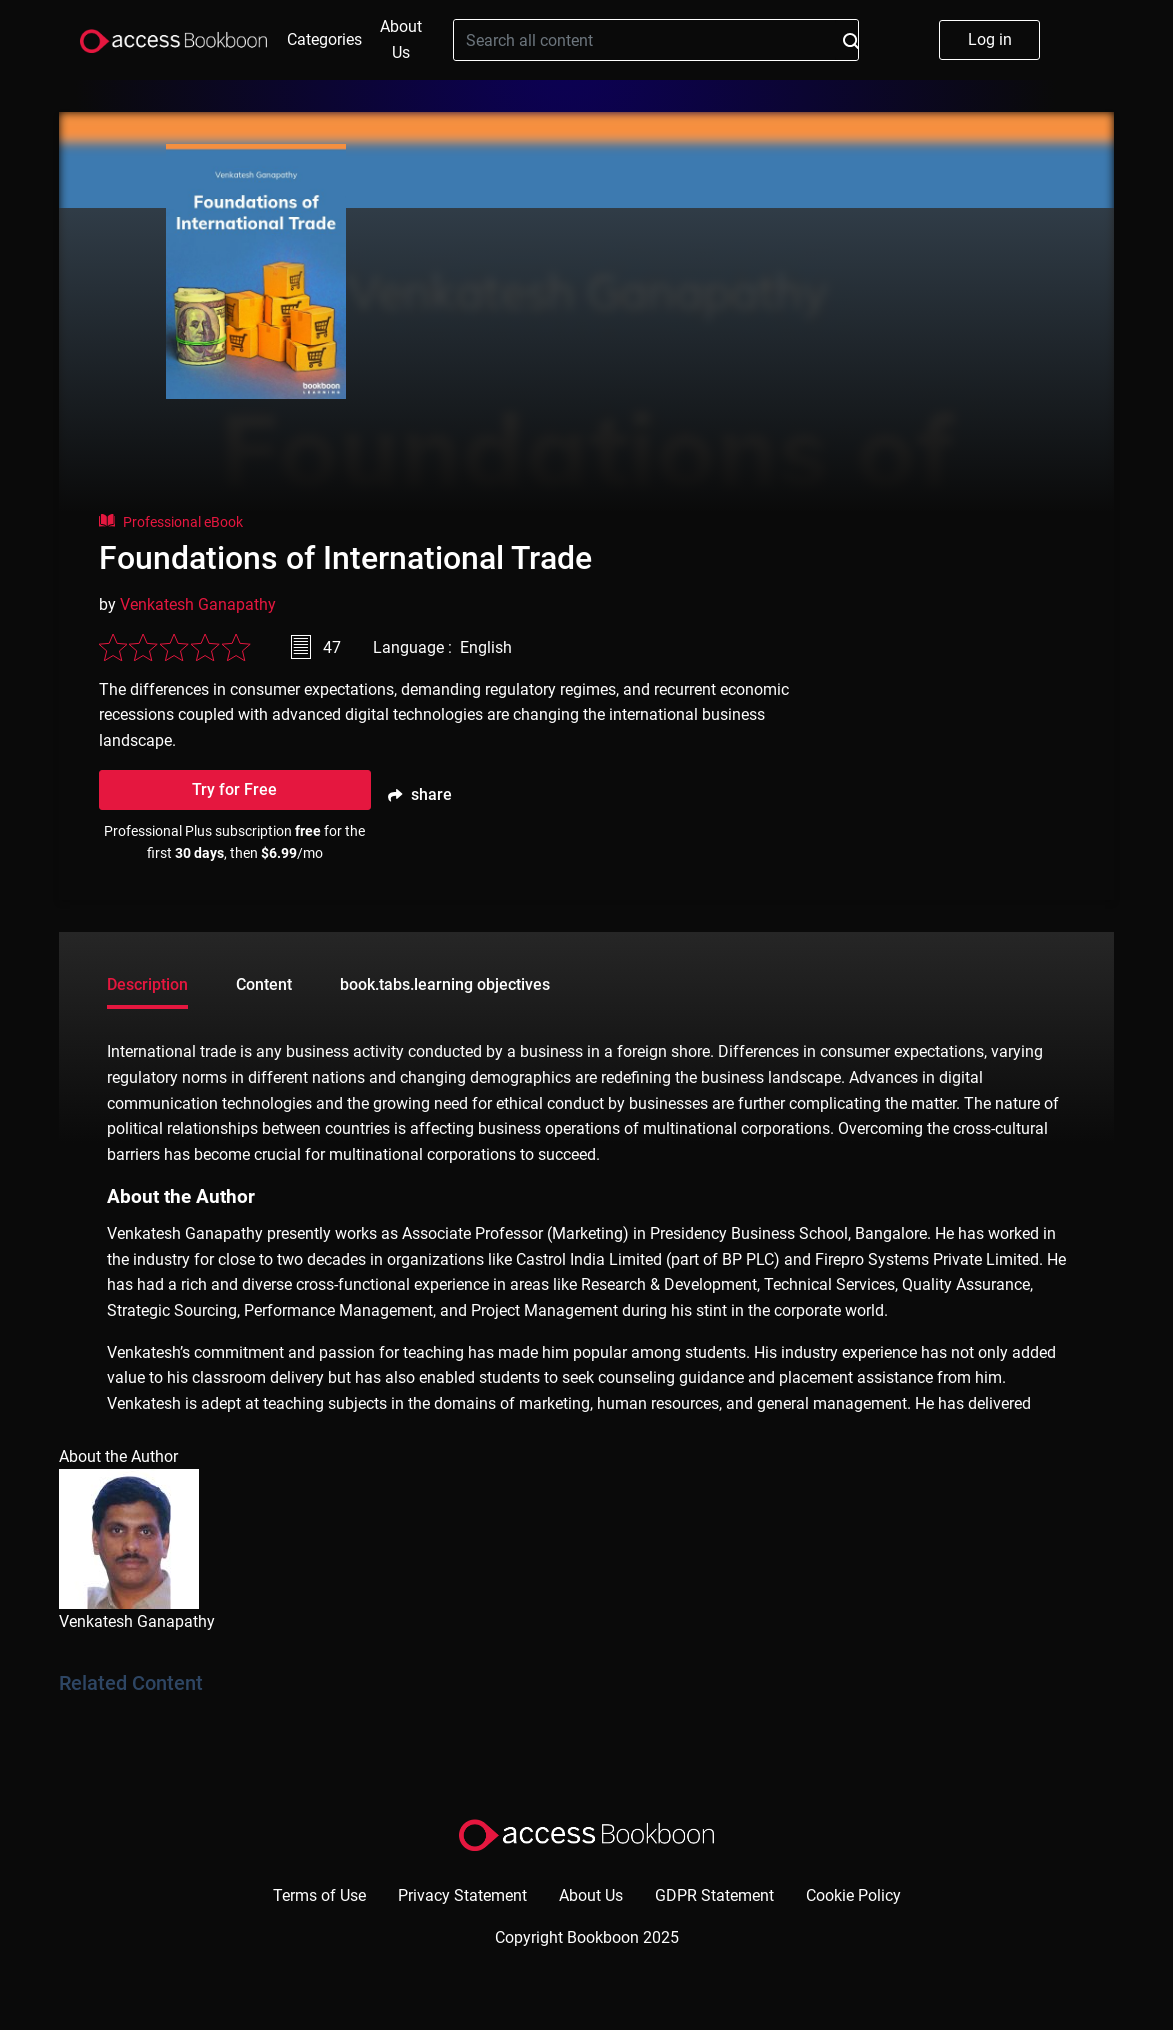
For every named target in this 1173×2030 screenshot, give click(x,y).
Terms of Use (319, 1895)
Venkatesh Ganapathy (198, 604)
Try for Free (234, 789)
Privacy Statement (462, 1895)
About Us (401, 39)
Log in (990, 39)
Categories (324, 39)
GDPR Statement (714, 1895)
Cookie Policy (853, 1895)
